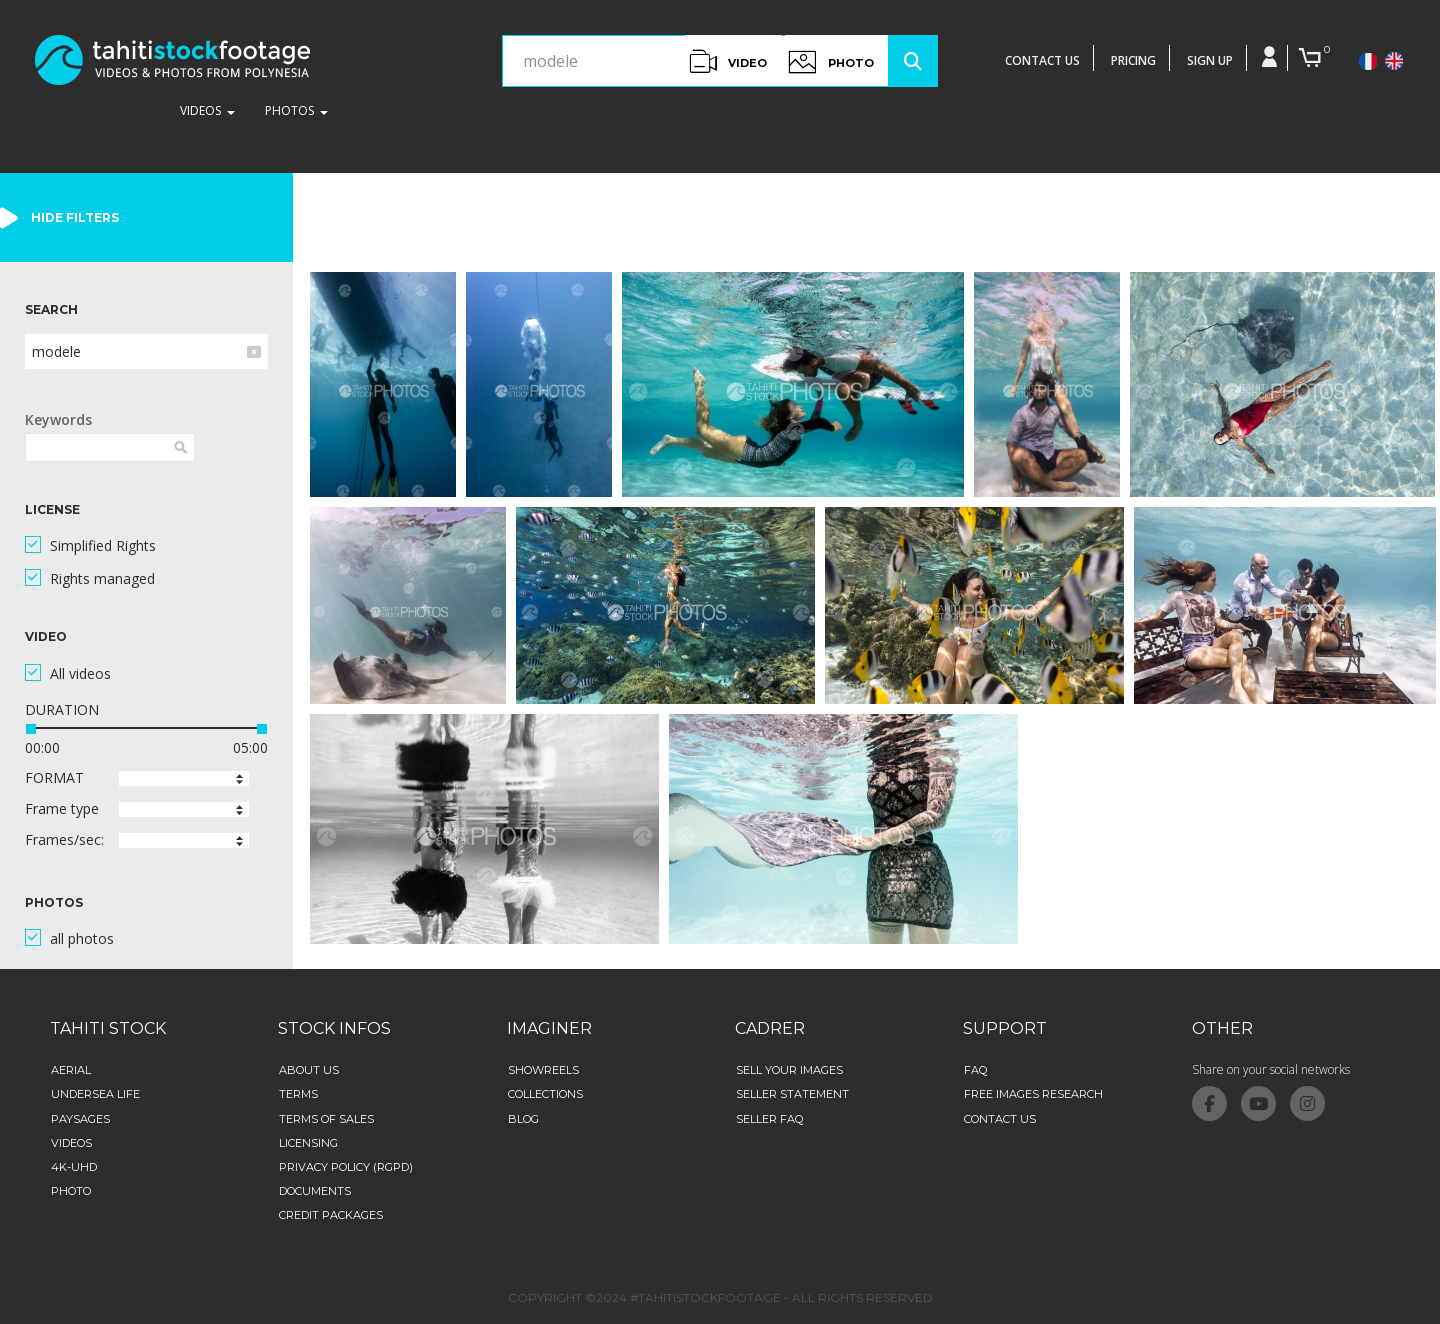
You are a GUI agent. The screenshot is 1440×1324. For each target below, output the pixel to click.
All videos (80, 673)
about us (309, 1070)
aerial (71, 1070)
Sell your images (789, 1070)
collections (545, 1094)
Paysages (80, 1119)
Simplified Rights (103, 545)
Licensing (308, 1143)
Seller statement (792, 1094)
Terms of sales (326, 1119)
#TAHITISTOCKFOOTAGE (705, 1297)
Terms (298, 1094)
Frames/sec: (64, 839)
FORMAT (54, 777)
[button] (184, 778)
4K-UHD (74, 1167)
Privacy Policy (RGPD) (346, 1167)
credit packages (331, 1215)
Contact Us (1000, 1119)
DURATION (62, 709)
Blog (523, 1119)
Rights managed (102, 578)
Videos (71, 1143)
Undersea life (95, 1094)
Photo (71, 1191)
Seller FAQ (769, 1119)
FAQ (975, 1070)
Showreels (543, 1070)
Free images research (1033, 1094)
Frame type (62, 808)
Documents (315, 1191)
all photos (82, 938)
